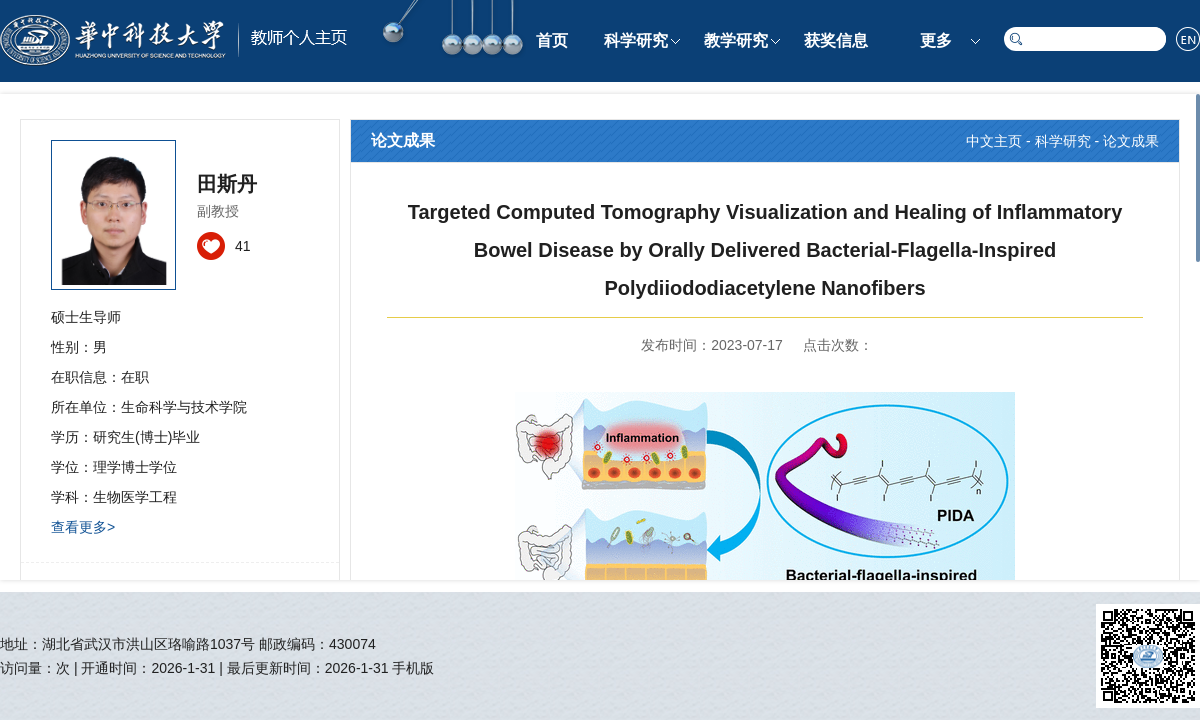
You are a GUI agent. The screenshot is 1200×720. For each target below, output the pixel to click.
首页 (552, 40)
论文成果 (1131, 141)
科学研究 (636, 40)
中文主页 (994, 141)
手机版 (413, 668)
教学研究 (736, 40)
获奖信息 (836, 40)
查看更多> (83, 527)
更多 (936, 40)
